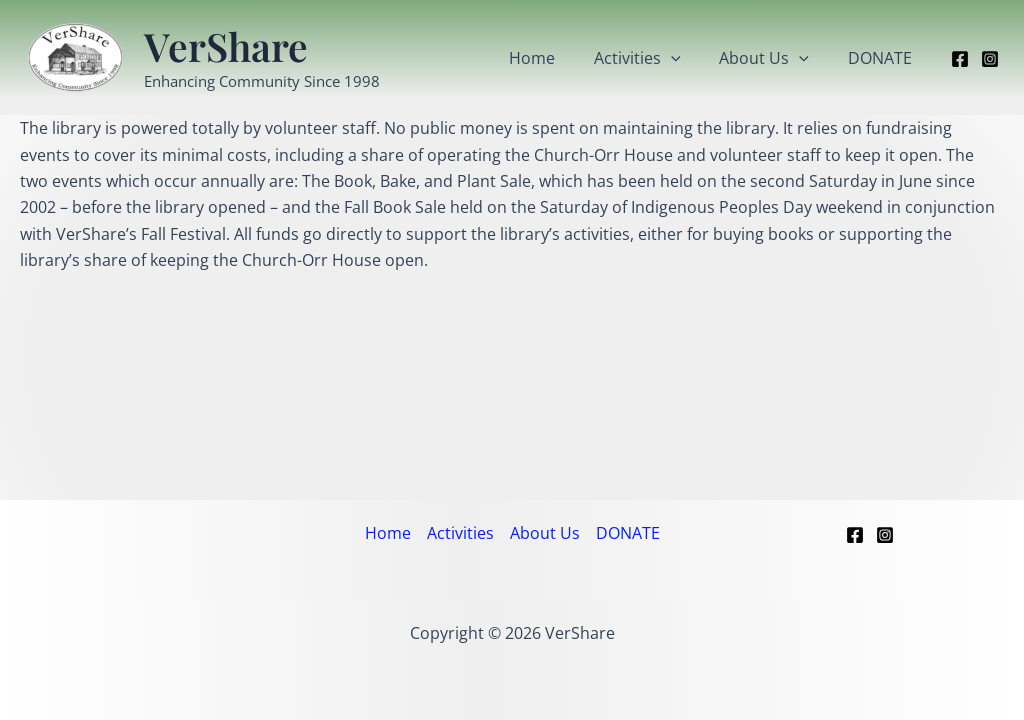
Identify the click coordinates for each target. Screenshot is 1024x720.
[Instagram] (990, 59)
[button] (688, 58)
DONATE (883, 58)
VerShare (226, 46)
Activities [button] (654, 58)
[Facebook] (960, 59)
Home (556, 58)
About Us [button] (774, 58)
